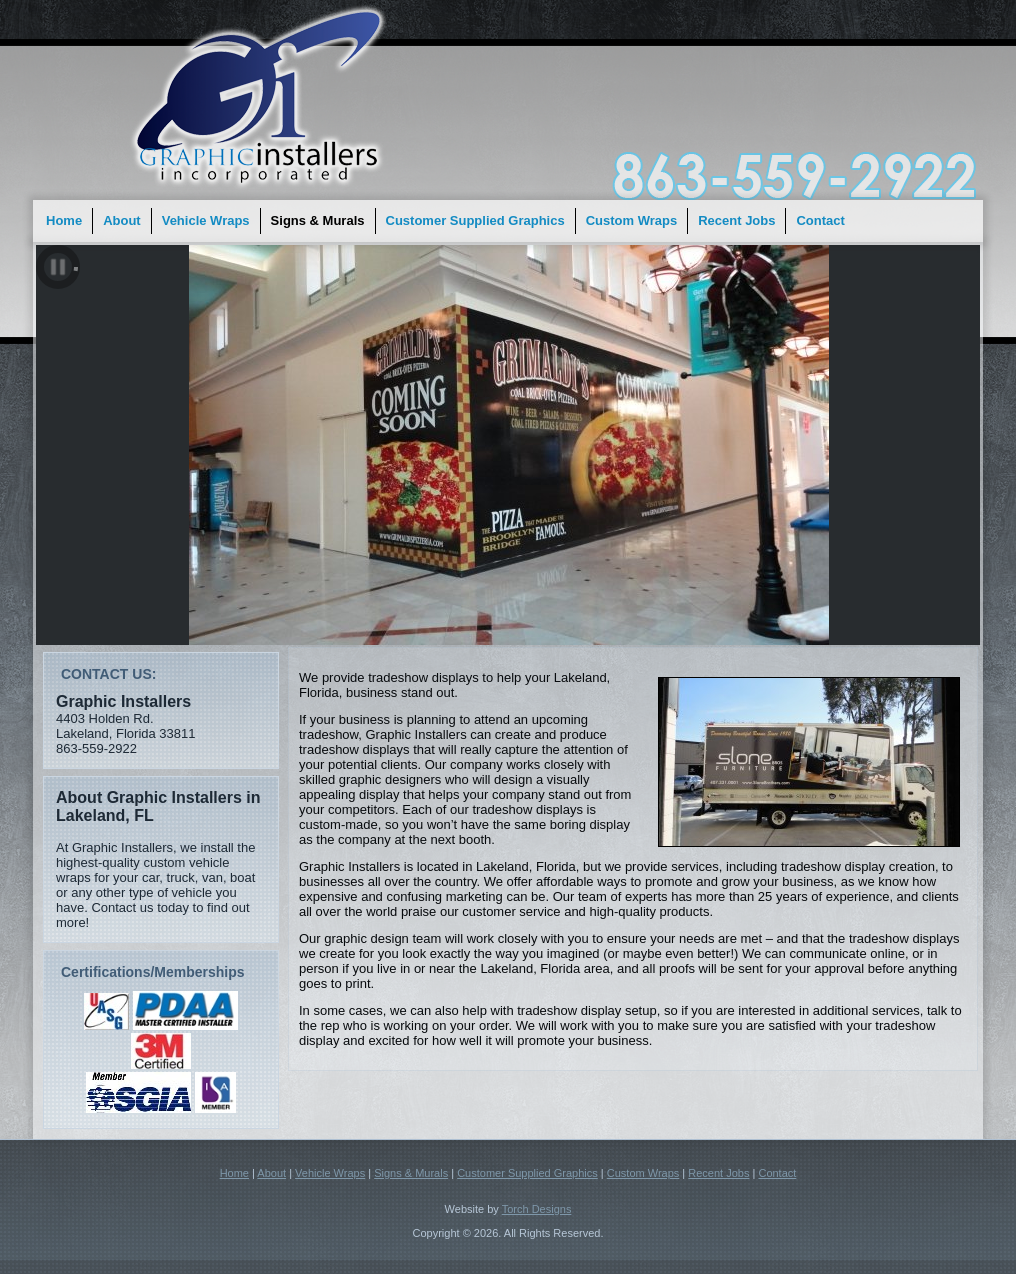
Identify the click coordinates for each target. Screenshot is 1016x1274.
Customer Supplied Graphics (475, 220)
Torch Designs (537, 1209)
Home (64, 220)
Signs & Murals (318, 220)
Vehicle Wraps (206, 220)
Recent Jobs (736, 220)
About (122, 220)
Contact (820, 220)
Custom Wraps (632, 220)
